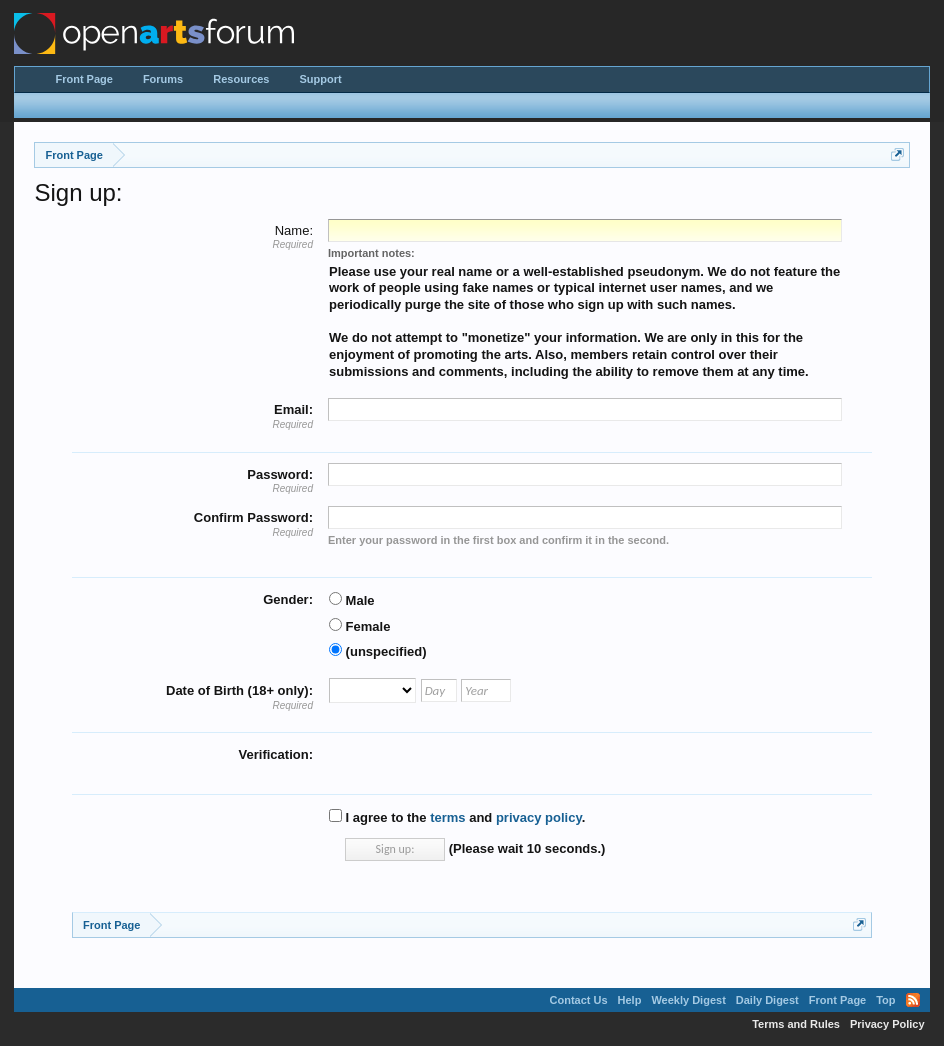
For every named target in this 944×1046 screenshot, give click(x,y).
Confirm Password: (253, 517)
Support (321, 79)
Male (352, 600)
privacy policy (539, 817)
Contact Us (579, 1000)
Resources (241, 79)
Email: (293, 409)
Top (885, 1000)
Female (359, 626)
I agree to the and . (457, 817)
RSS (913, 1000)
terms (447, 817)
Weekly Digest (688, 1000)
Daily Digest (767, 1000)
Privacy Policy (887, 1024)
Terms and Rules (796, 1024)
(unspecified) (378, 651)
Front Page (83, 79)
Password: (280, 474)
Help (630, 1000)
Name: (294, 230)
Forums (163, 79)
